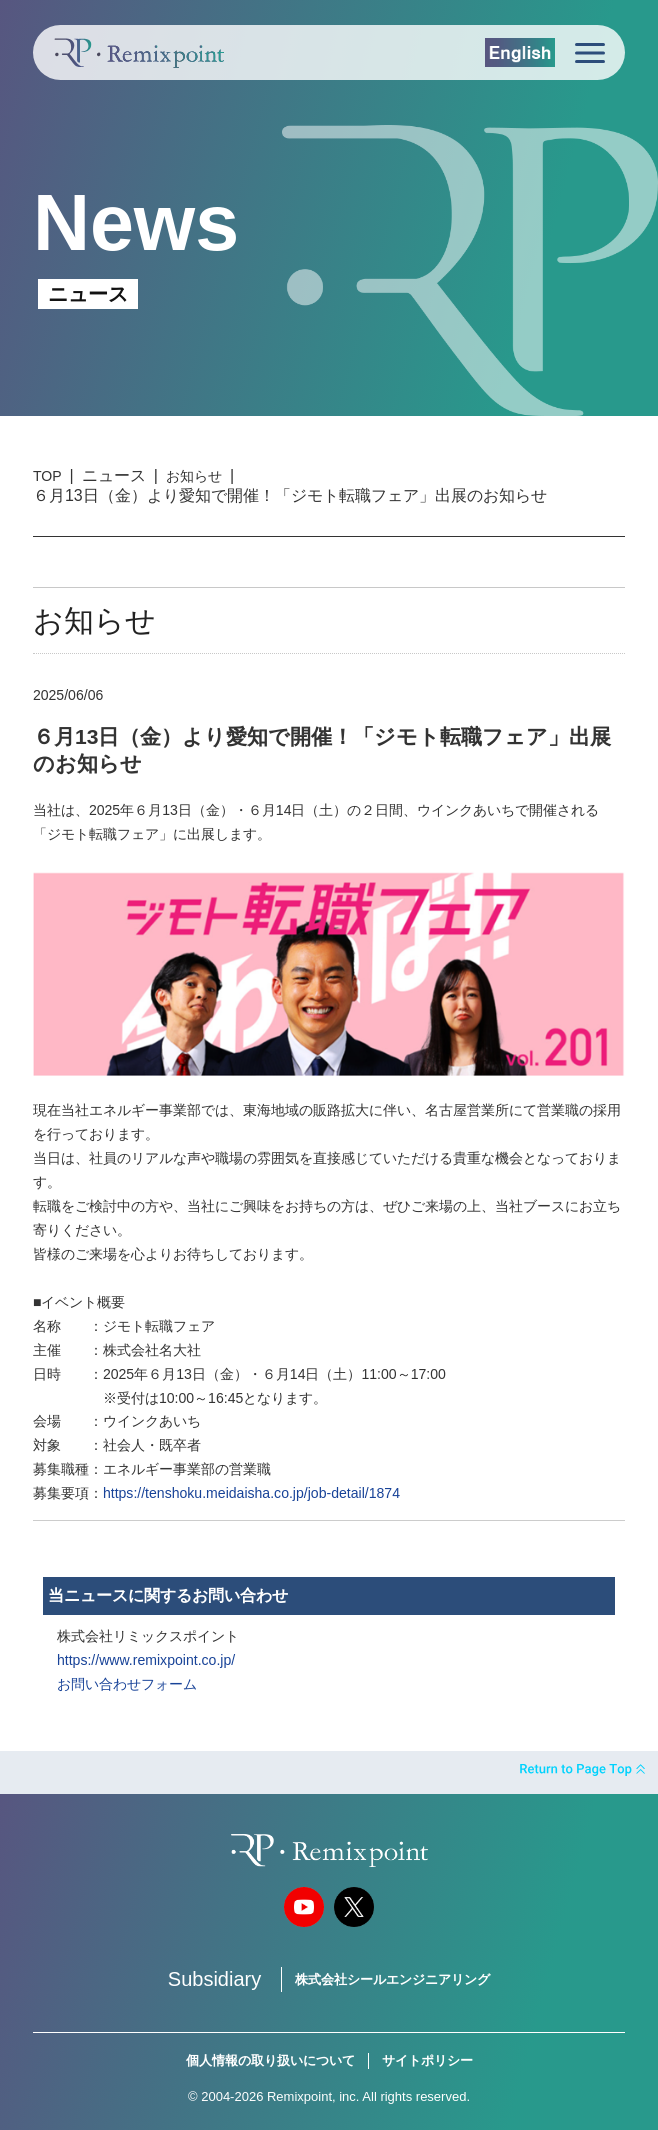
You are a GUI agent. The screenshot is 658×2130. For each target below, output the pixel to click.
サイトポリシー (427, 2060)
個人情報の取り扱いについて (270, 2060)
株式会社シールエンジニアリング (392, 1979)
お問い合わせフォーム (127, 1684)
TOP (47, 476)
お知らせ (194, 476)
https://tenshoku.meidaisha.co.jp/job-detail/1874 (251, 1493)
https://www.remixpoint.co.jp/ (146, 1660)
